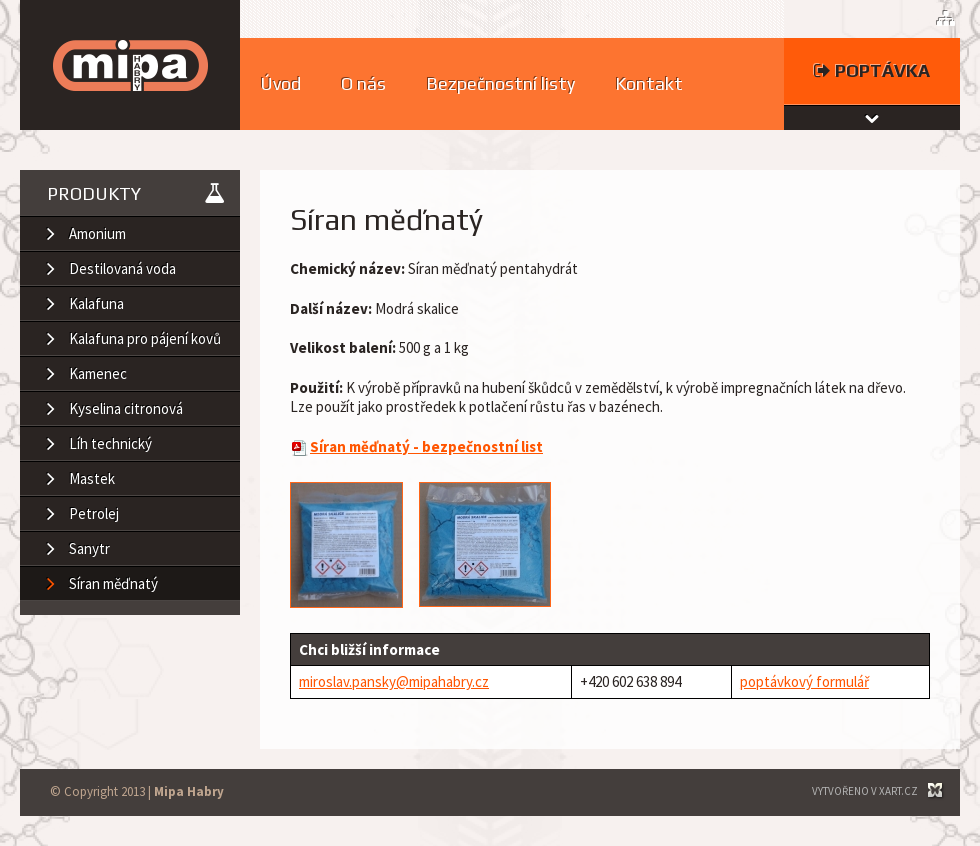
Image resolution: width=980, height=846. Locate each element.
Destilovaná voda (122, 268)
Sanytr (89, 548)
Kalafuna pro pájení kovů (145, 338)
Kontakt (649, 83)
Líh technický (110, 443)
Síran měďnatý (113, 583)
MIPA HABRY (130, 65)
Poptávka (872, 70)
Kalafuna (96, 303)
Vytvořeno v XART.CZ (865, 791)
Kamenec (98, 373)
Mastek (92, 478)
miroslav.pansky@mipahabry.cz (394, 681)
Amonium (97, 233)
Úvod (280, 83)
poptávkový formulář (804, 681)
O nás (363, 83)
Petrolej (94, 513)
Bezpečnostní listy (500, 83)
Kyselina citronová (126, 408)
